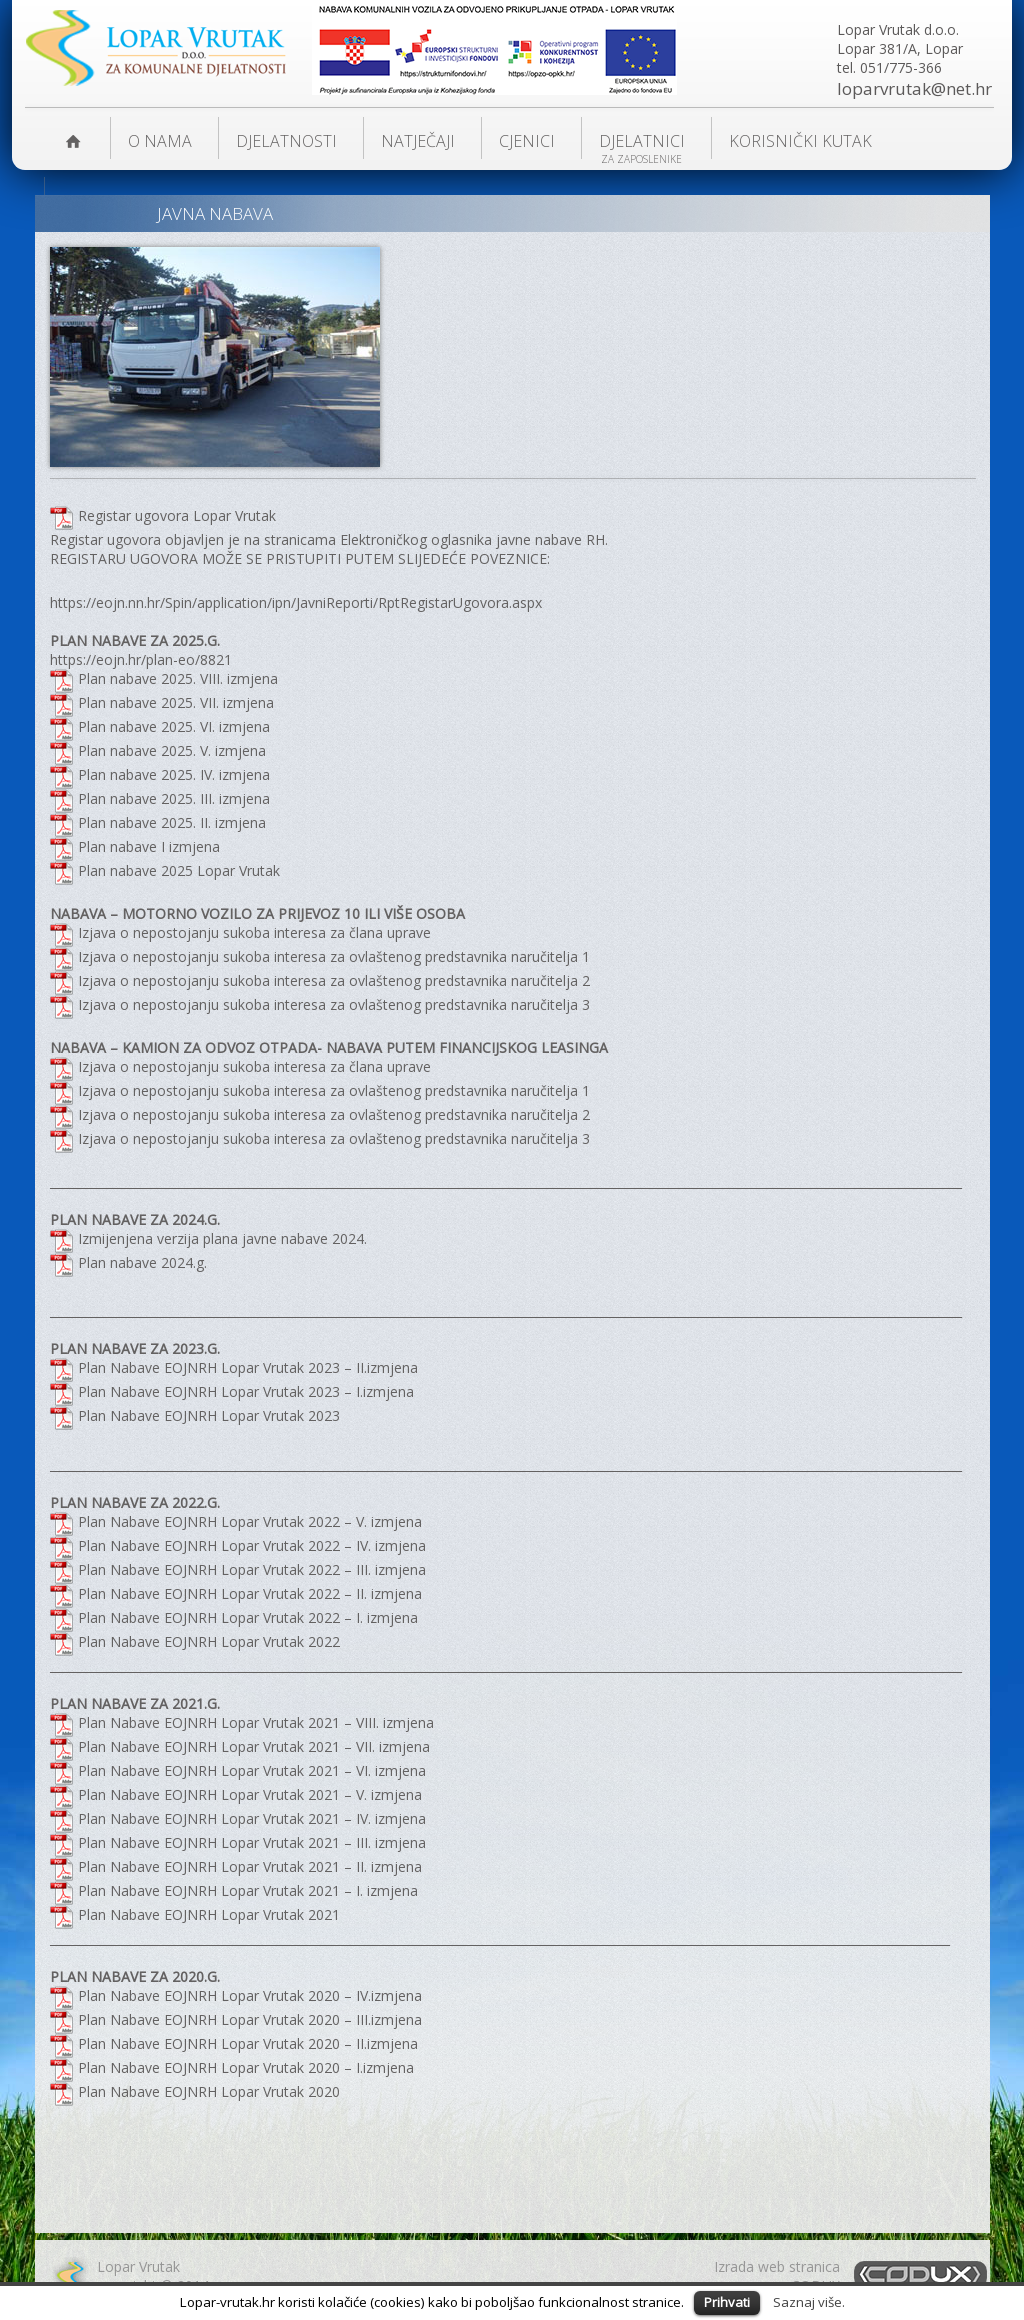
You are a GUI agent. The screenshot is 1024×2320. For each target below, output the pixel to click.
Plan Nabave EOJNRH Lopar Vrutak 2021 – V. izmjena (250, 1794)
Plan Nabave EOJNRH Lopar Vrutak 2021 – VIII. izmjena (256, 1722)
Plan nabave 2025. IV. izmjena (174, 774)
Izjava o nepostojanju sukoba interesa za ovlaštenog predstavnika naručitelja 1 (334, 956)
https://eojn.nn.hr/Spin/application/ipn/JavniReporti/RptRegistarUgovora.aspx (296, 602)
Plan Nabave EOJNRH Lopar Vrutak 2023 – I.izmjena (246, 1391)
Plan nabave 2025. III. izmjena (174, 798)
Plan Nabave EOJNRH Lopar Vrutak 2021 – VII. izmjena (254, 1746)
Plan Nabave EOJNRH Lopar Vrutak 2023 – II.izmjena (248, 1367)
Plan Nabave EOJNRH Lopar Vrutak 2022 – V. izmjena (250, 1521)
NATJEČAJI (418, 141)
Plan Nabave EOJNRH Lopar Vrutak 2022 (209, 1641)
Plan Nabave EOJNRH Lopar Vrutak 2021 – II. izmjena (250, 1866)
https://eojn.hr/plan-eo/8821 (141, 659)
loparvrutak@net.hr (914, 88)
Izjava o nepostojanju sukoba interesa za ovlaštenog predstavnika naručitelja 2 (334, 980)
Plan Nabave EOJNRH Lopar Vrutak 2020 (209, 2091)
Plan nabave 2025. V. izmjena (172, 750)
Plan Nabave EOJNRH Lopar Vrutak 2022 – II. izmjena (250, 1593)
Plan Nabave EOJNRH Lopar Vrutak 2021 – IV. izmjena (252, 1818)
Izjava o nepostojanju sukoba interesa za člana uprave (256, 932)
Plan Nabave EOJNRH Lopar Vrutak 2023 (209, 1415)
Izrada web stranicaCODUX (777, 2276)
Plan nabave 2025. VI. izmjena (174, 726)
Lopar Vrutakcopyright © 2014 (153, 2276)
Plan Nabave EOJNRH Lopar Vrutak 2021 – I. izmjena (248, 1890)
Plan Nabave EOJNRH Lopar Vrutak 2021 (209, 1914)
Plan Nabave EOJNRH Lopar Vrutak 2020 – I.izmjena (246, 2067)
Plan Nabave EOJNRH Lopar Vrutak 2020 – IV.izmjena (250, 1995)
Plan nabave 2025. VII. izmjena (176, 702)
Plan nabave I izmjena (149, 846)
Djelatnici (642, 141)
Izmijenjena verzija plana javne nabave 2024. (222, 1238)
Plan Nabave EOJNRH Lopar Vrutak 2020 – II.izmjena (248, 2043)
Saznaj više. (809, 2302)
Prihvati (727, 2302)
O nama (160, 141)
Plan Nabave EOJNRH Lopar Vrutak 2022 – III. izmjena (252, 1569)
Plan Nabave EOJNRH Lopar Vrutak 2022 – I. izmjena (248, 1617)
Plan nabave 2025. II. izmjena (172, 822)
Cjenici (527, 141)
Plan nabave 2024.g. (142, 1262)
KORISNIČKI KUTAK (800, 141)
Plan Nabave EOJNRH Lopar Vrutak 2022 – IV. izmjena (252, 1545)
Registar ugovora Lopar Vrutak (177, 515)
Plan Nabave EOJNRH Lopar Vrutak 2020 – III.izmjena (250, 2019)
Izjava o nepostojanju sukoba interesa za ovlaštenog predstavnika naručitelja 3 (334, 1004)
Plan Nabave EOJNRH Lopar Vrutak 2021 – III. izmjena (252, 1842)
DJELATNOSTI (286, 141)
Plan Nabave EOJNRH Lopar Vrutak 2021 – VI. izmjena (252, 1770)
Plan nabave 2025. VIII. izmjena (178, 678)
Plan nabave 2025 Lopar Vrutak (179, 870)
